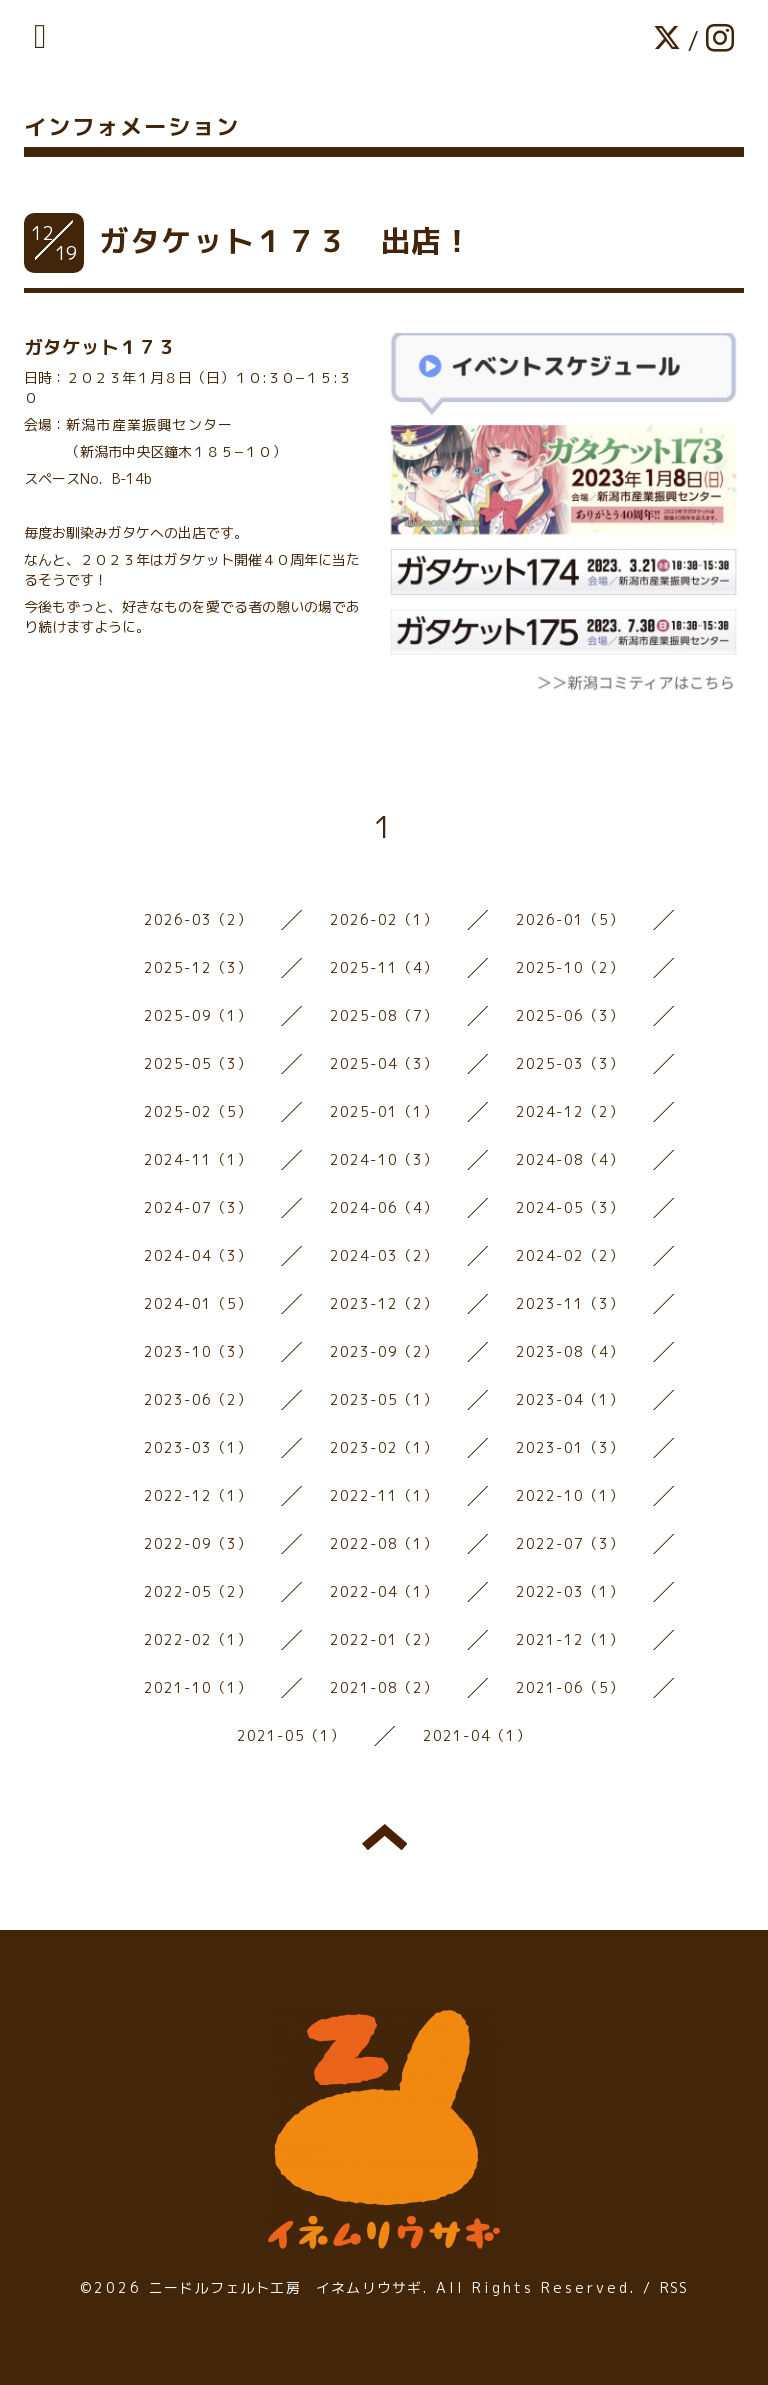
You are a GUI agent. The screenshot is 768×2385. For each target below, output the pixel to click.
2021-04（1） (477, 1735)
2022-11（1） (384, 1495)
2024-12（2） (570, 1111)
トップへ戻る (384, 1837)
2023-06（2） (198, 1399)
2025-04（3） (384, 1063)
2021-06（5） (570, 1687)
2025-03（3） (570, 1063)
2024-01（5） (198, 1303)
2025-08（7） (384, 1015)
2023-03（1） (198, 1447)
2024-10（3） (384, 1159)
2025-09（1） (198, 1015)
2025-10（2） (570, 967)
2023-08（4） (570, 1351)
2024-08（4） (570, 1159)
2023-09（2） (384, 1351)
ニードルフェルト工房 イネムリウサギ (286, 2287)
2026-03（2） (198, 919)
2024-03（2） (384, 1255)
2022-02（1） (198, 1639)
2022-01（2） (384, 1639)
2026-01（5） (570, 919)
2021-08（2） (384, 1687)
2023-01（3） (570, 1447)
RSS (674, 2287)
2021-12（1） (570, 1639)
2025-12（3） (198, 967)
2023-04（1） (570, 1399)
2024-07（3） (198, 1207)
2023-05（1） (384, 1399)
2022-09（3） (198, 1543)
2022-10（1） (570, 1495)
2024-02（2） (570, 1255)
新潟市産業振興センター (149, 424)
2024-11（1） (198, 1159)
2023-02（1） (384, 1447)
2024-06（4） (384, 1207)
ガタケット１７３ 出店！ (286, 241)
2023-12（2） (384, 1303)
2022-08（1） (384, 1543)
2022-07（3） (570, 1543)
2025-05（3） (198, 1063)
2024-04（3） (198, 1255)
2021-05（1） (291, 1735)
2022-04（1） (384, 1591)
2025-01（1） (384, 1111)
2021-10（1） (198, 1687)
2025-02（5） (198, 1111)
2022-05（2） (198, 1591)
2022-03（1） (570, 1591)
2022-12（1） (198, 1495)
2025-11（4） (384, 967)
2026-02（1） (384, 919)
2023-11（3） (570, 1303)
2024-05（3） (570, 1207)
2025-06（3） (570, 1015)
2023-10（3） (198, 1351)
